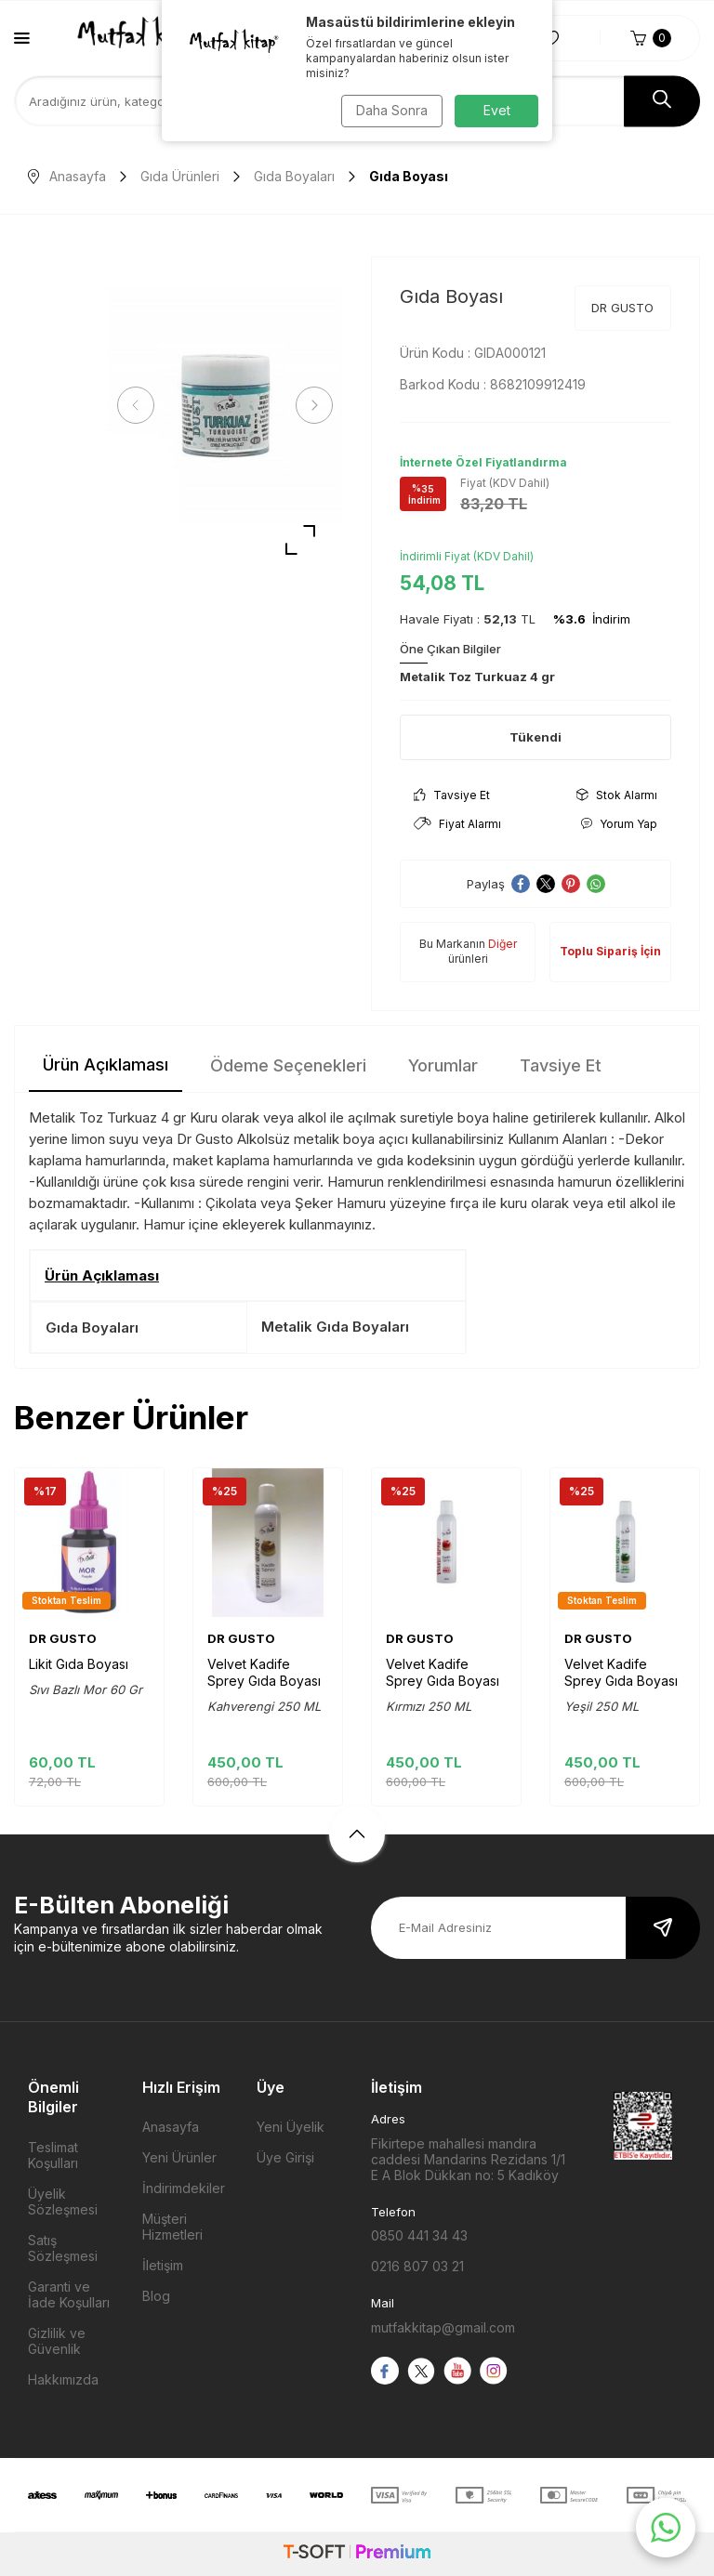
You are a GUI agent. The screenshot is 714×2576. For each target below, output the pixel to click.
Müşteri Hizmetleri (172, 2226)
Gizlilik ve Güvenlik (57, 2341)
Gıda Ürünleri (179, 176)
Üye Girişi (285, 2157)
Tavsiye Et (452, 795)
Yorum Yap (618, 824)
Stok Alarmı (616, 795)
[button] (139, 405)
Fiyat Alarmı (457, 824)
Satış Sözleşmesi (63, 2248)
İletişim (162, 2265)
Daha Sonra (390, 110)
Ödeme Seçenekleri (288, 1065)
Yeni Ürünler (179, 2157)
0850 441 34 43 (419, 2235)
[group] (225, 406)
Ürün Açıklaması (105, 1064)
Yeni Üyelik (290, 2127)
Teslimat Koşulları (53, 2155)
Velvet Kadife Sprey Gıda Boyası (264, 1672)
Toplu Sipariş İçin (610, 951)
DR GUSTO (622, 307)
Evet (496, 110)
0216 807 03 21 (417, 2266)
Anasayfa (67, 176)
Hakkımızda (63, 2379)
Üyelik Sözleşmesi (63, 2201)
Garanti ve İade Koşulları (69, 2294)
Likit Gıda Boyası (78, 1664)
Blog (156, 2296)
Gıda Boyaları (294, 176)
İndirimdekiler (183, 2188)
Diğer (502, 944)
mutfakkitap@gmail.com (443, 2327)
